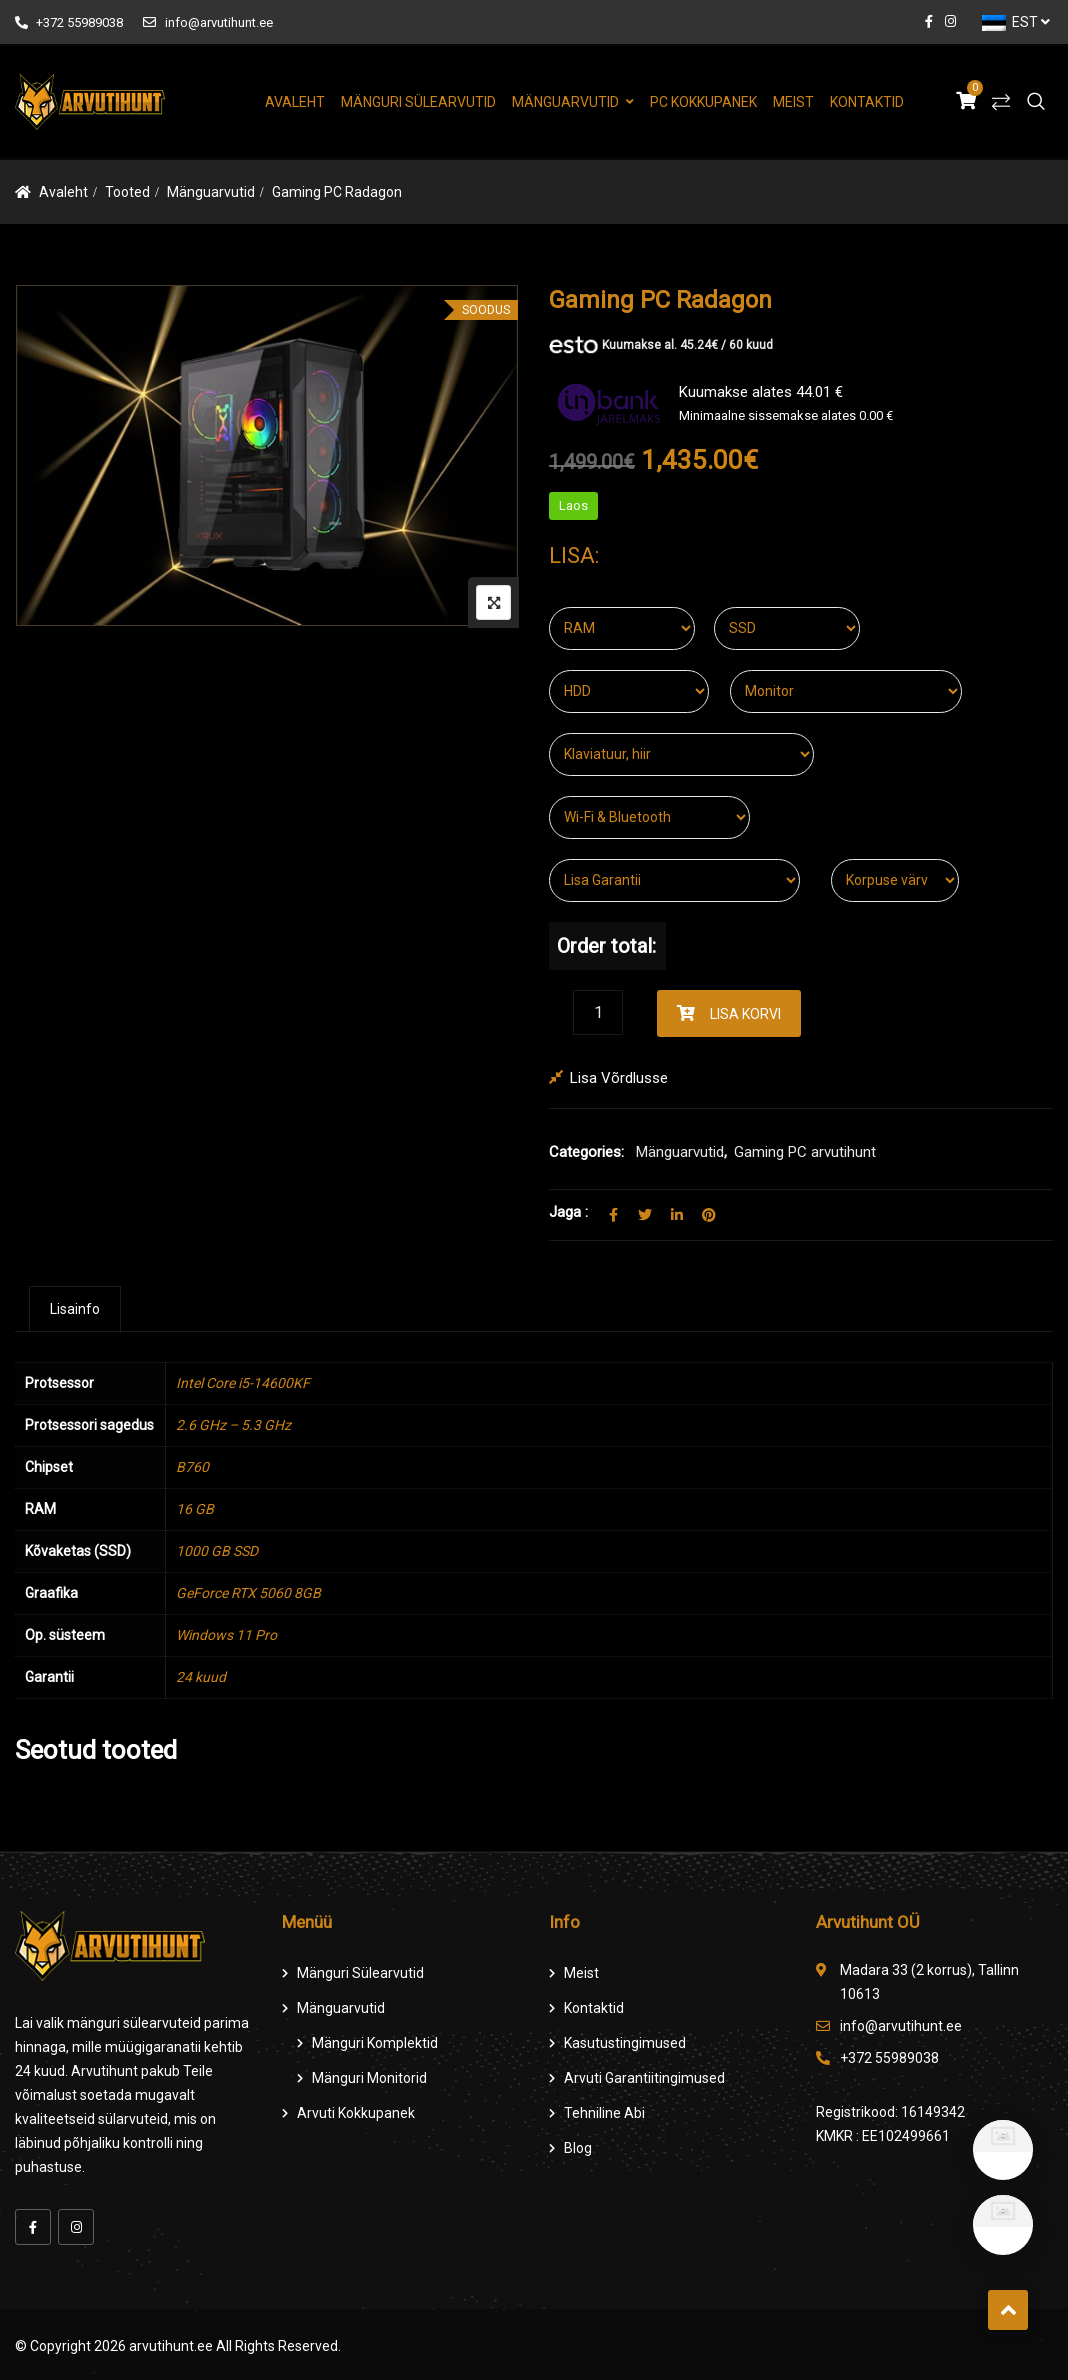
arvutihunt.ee (171, 2346)
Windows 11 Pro (226, 1635)
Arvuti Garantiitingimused (644, 2078)
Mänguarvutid (565, 102)
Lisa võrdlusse (619, 1078)
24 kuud (201, 1677)
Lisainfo (75, 1309)
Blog (578, 2148)
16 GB (195, 1509)
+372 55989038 (69, 22)
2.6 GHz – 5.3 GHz (233, 1425)
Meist (793, 102)
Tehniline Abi (604, 2113)
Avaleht (295, 102)
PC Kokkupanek (703, 102)
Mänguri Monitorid (369, 2078)
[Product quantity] (598, 1012)
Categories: (586, 1152)
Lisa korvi (745, 1014)
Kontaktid (867, 102)
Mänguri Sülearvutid (418, 102)
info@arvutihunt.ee (207, 22)
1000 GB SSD (217, 1551)
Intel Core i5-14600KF (243, 1383)
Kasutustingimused (625, 2043)
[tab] (75, 1309)
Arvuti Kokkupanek (356, 2113)
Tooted (127, 192)
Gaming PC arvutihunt (805, 1152)
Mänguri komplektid (375, 2043)
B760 (192, 1467)
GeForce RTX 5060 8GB (248, 1593)
